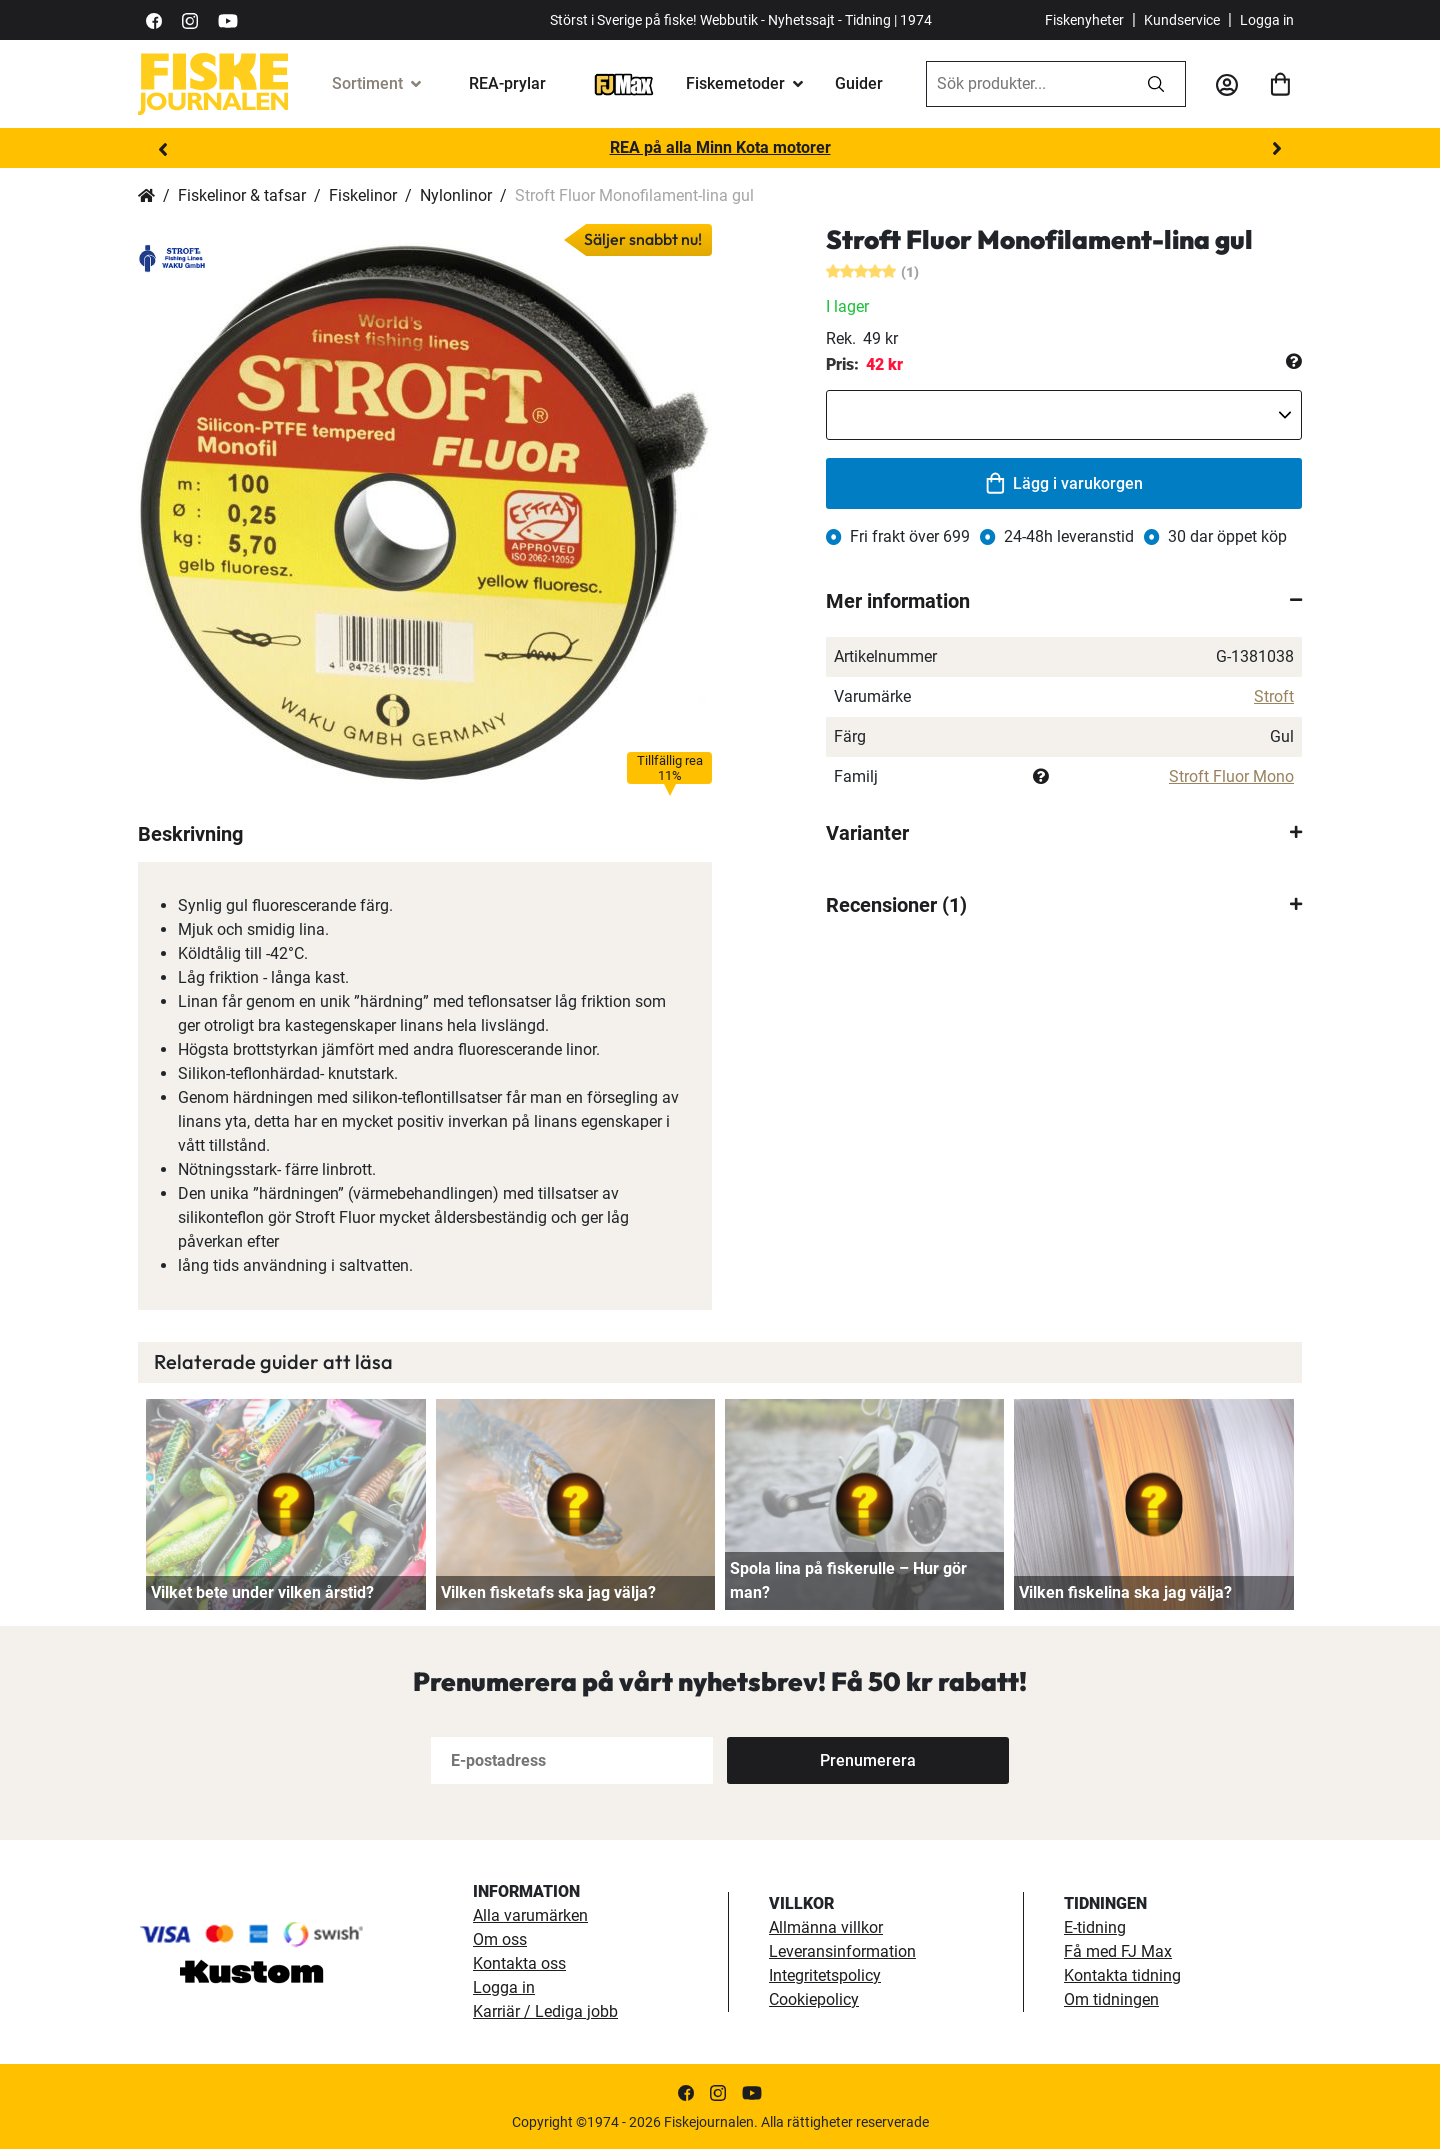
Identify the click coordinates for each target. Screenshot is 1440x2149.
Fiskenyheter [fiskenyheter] (1084, 20)
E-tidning (1095, 1927)
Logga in (1267, 20)
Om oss (500, 1939)
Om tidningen (1111, 1999)
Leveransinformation (842, 1951)
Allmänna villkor (826, 1927)
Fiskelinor (363, 195)
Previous (163, 149)
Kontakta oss (519, 1963)
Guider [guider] (859, 83)
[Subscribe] (868, 1760)
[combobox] (1027, 84)
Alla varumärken (530, 1915)
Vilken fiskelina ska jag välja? (1125, 1592)
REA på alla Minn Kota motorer (720, 147)
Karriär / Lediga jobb (545, 2011)
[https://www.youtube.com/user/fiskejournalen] (228, 19)
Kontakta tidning (1122, 1975)
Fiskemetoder (735, 83)
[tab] (1064, 601)
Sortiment (367, 83)
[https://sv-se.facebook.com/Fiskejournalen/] (154, 19)
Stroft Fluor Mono (1231, 776)
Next (1277, 149)
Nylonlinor (456, 195)
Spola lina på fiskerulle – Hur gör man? (848, 1580)
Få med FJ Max (1118, 1951)
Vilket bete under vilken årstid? (262, 1592)
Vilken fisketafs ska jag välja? (548, 1592)
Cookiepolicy (814, 1999)
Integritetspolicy (825, 1975)
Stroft (1274, 696)
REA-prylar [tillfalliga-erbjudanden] (507, 83)
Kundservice (1182, 20)
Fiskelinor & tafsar (242, 195)
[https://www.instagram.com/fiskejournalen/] (190, 19)
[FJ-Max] (624, 83)
